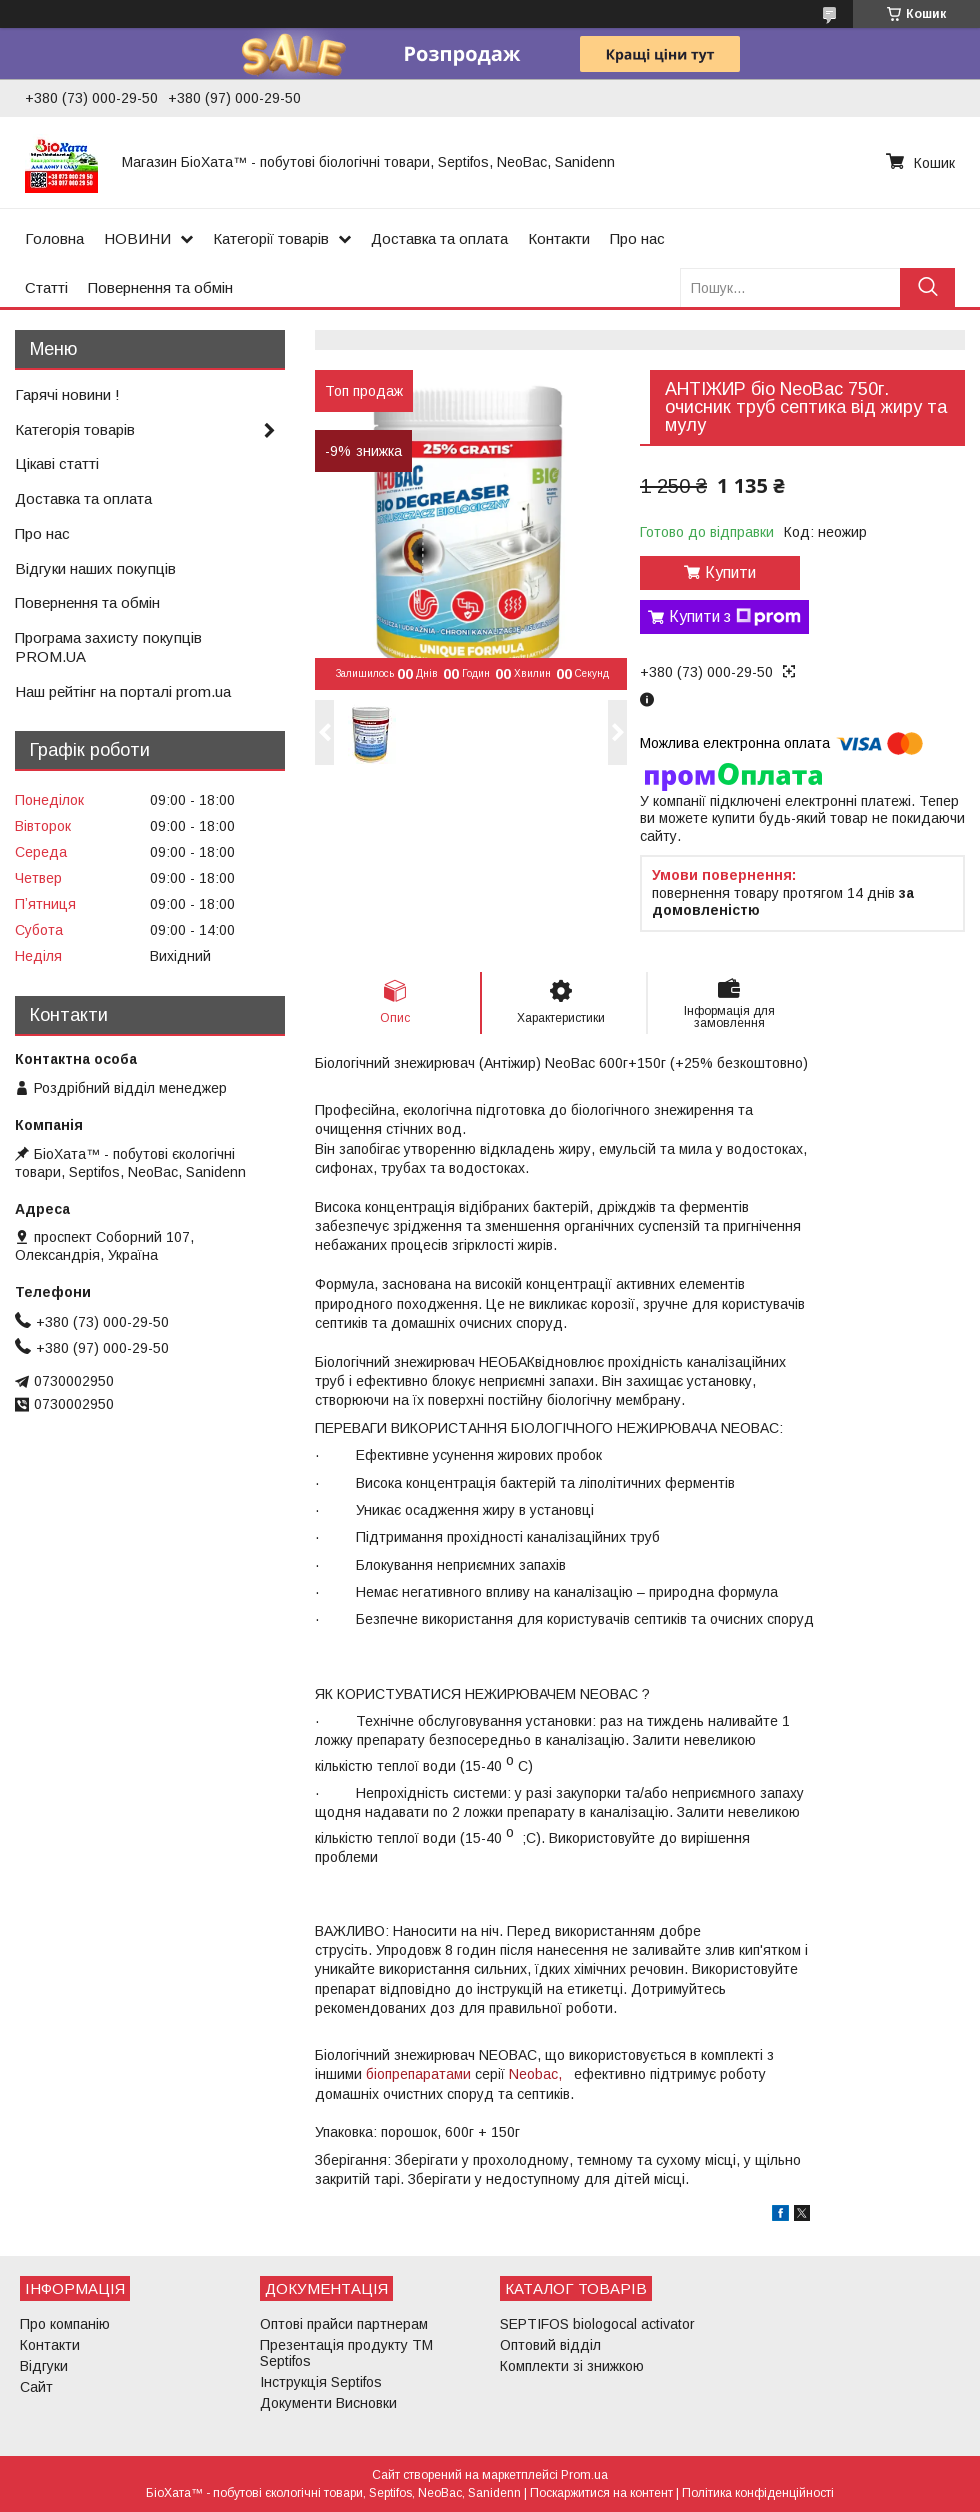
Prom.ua (584, 2475)
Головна (54, 238)
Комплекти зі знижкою (572, 2366)
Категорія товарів (75, 429)
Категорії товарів (271, 238)
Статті (46, 287)
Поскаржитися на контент (601, 2493)
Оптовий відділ (550, 2345)
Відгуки (44, 2366)
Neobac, (535, 2074)
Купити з (735, 617)
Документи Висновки (328, 2403)
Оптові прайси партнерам (344, 2324)
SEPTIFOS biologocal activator (597, 2324)
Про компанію (65, 2324)
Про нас (637, 238)
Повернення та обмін (160, 287)
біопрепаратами (418, 2074)
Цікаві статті (57, 463)
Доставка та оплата (439, 238)
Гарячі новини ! (67, 394)
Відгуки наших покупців (95, 568)
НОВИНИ (137, 238)
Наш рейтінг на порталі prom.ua (123, 691)
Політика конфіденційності (758, 2493)
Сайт (36, 2387)
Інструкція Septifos (321, 2382)
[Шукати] (927, 287)
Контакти (559, 238)
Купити (730, 572)
